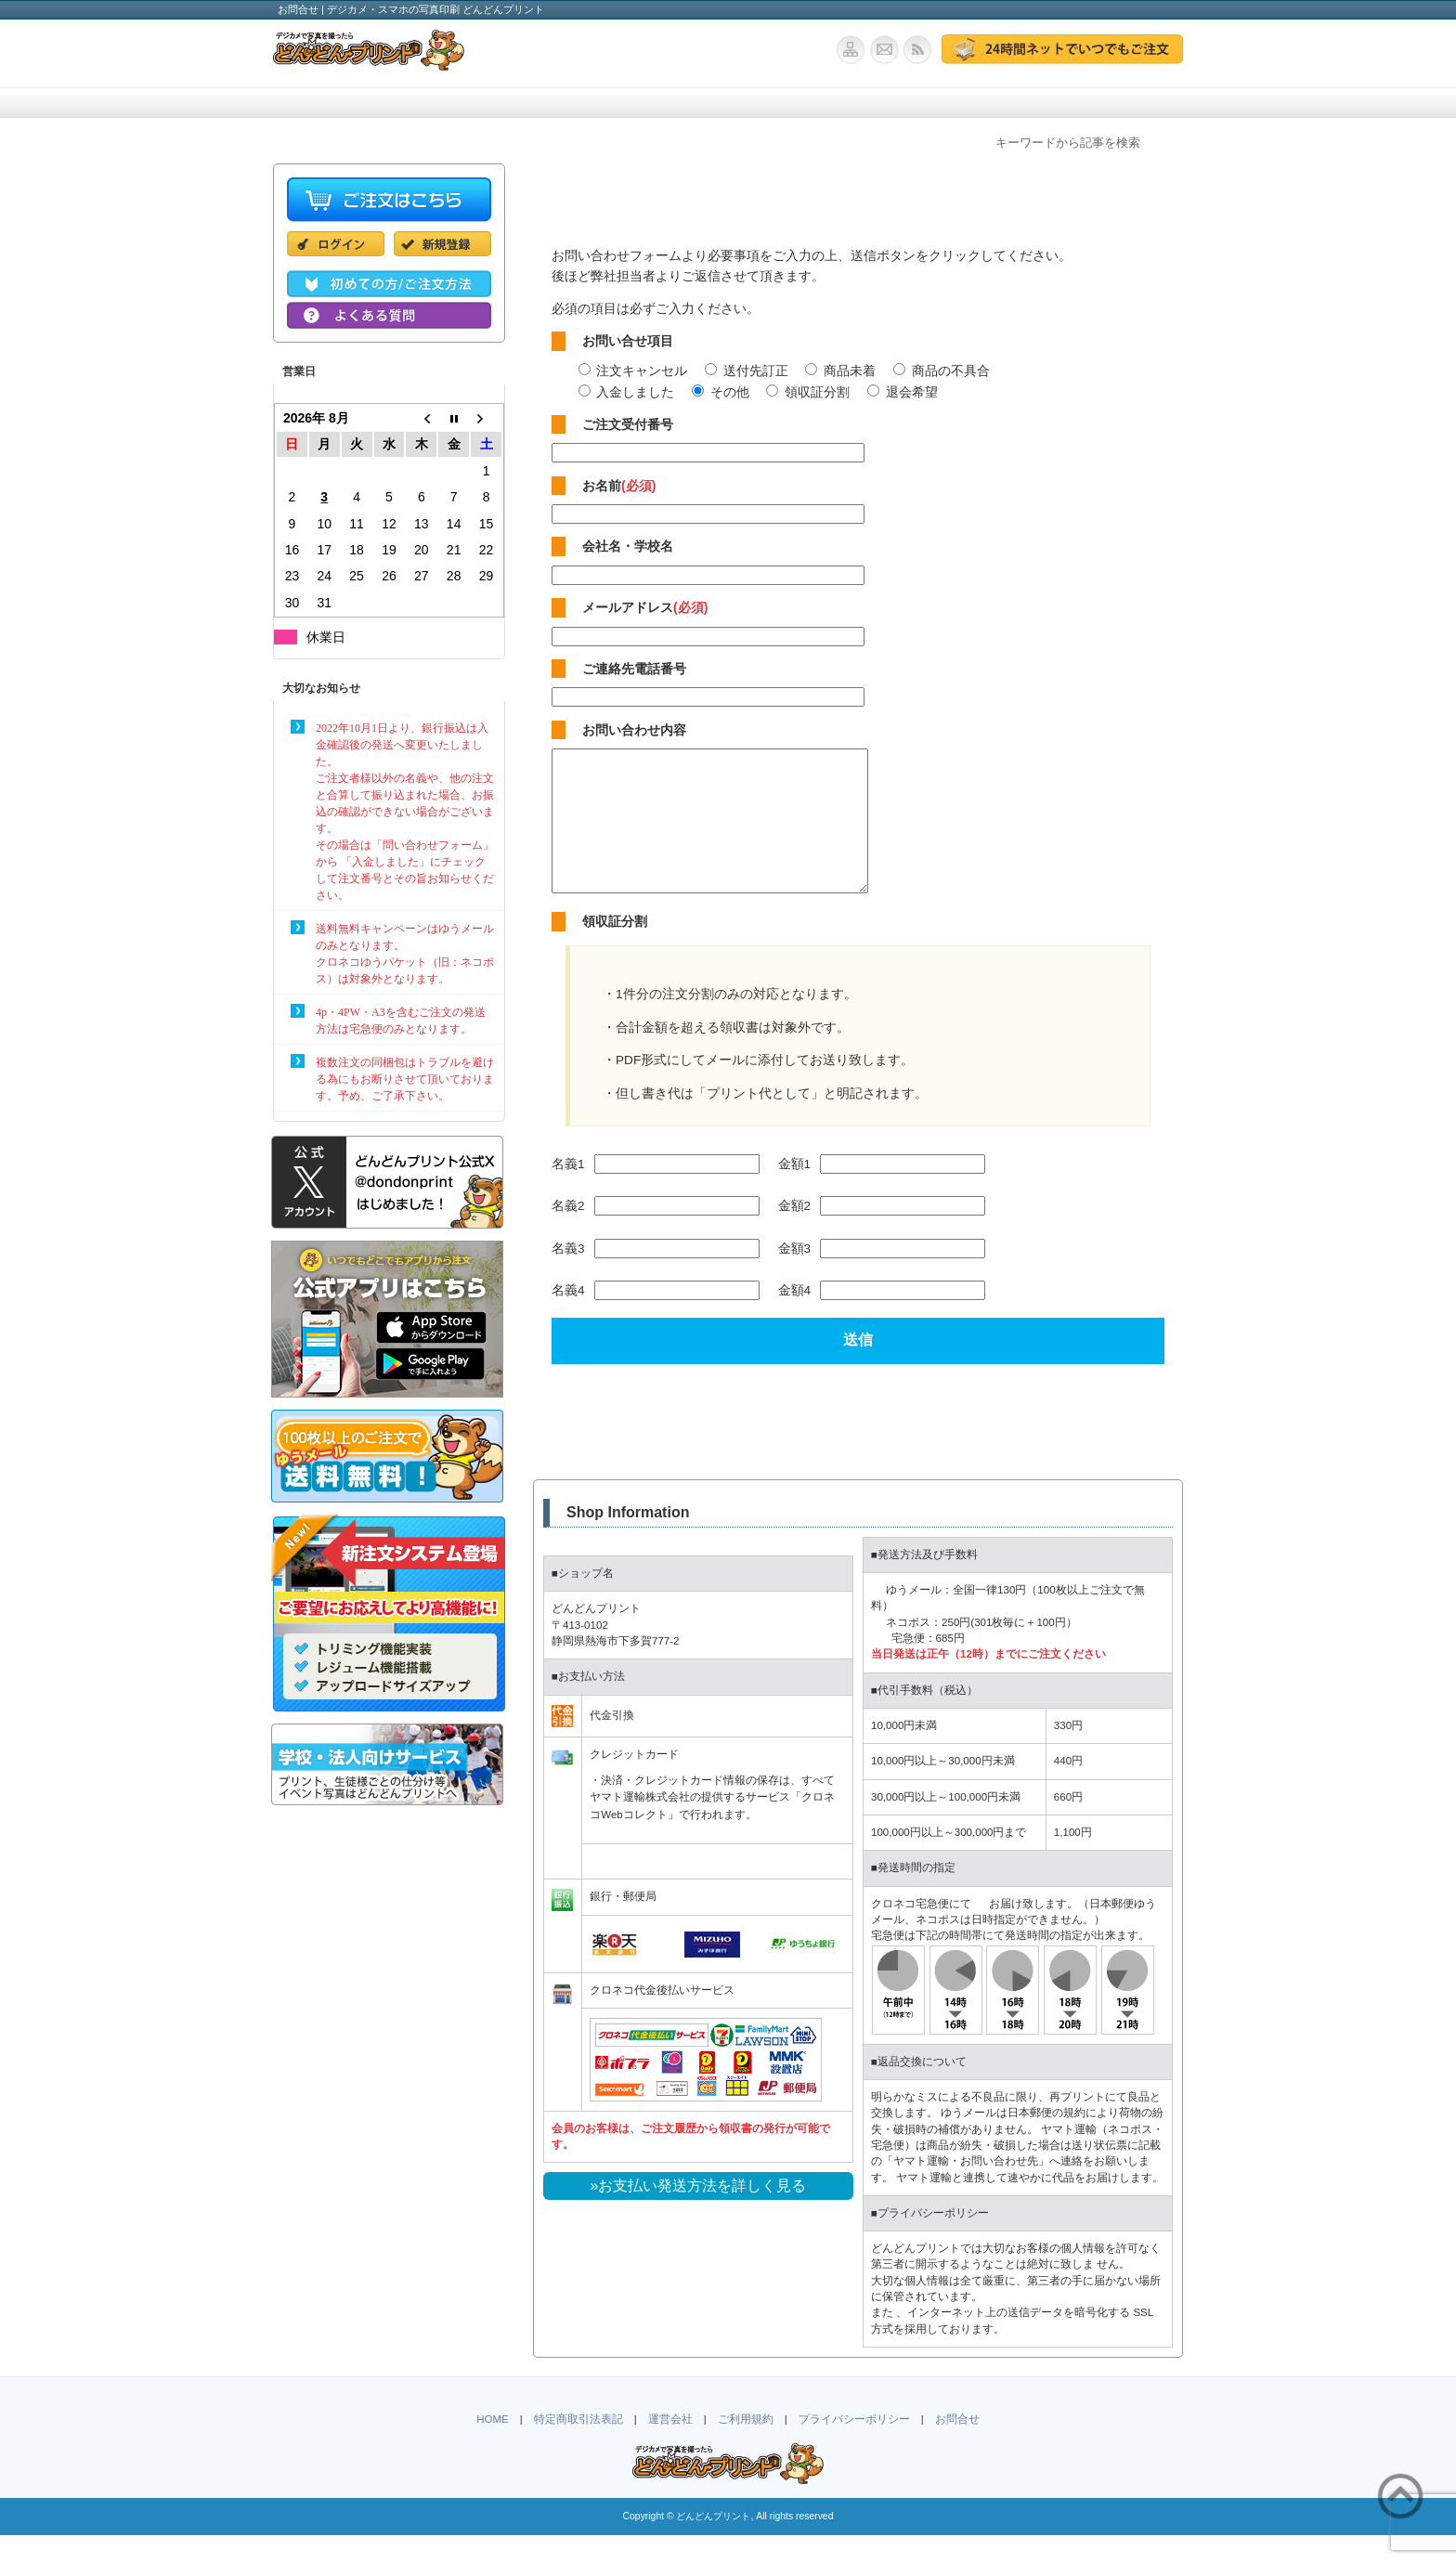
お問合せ (1110, 102)
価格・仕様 (468, 102)
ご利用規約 (746, 2446)
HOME (492, 2446)
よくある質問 (984, 102)
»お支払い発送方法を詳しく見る (699, 2213)
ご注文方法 (598, 102)
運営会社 (670, 2446)
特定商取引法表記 (578, 2446)
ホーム (338, 102)
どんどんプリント (713, 2544)
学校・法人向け (728, 102)
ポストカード (858, 102)
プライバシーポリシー (854, 2446)
